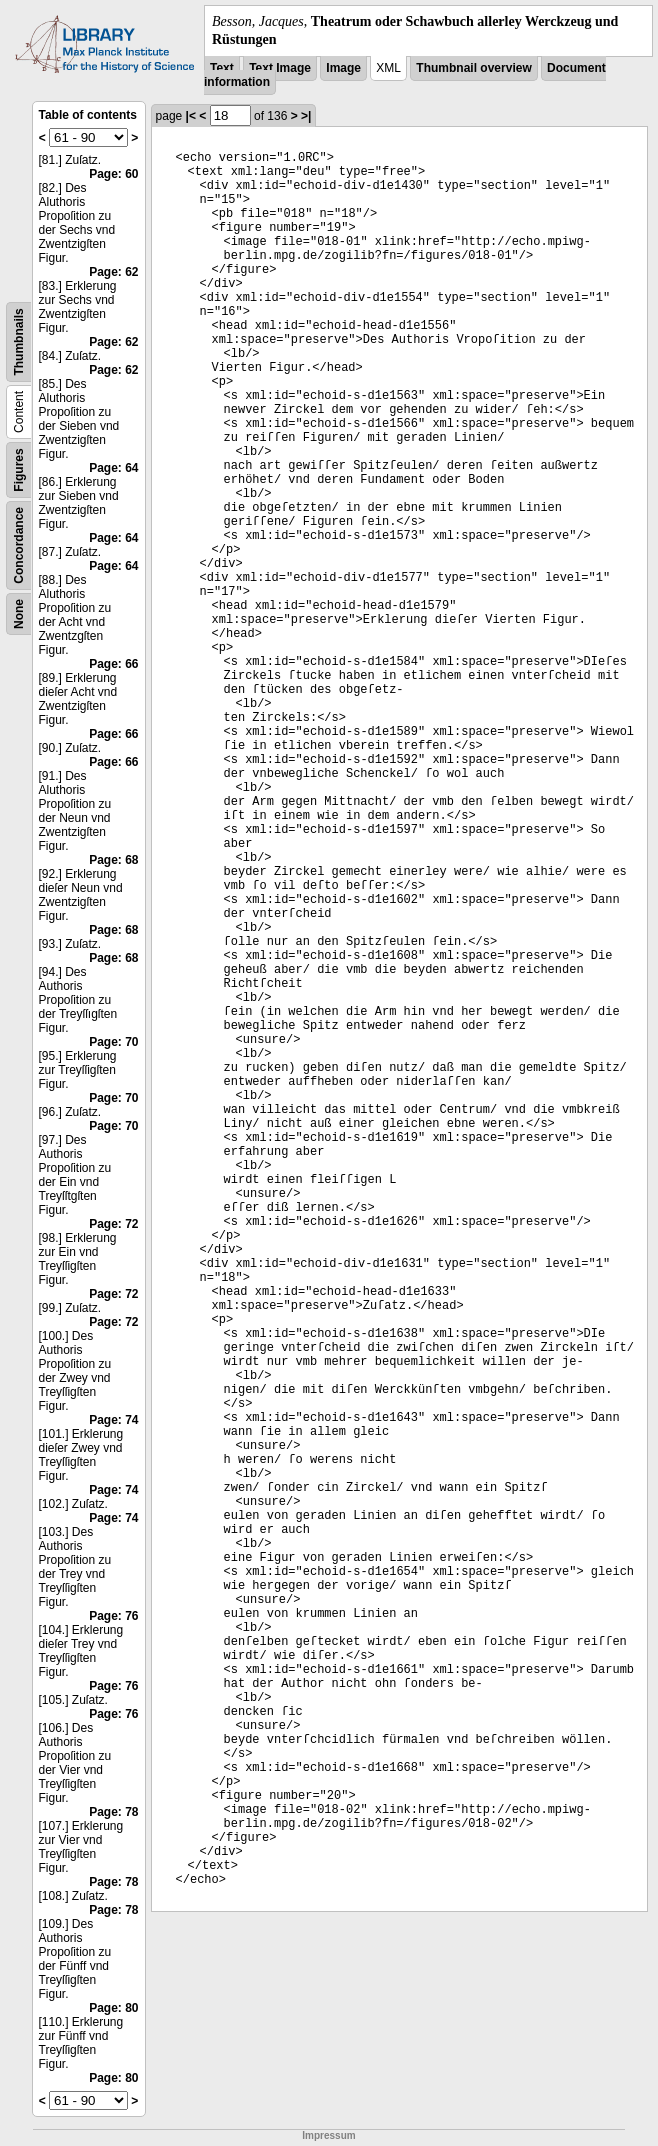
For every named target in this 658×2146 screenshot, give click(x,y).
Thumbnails (19, 342)
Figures (19, 470)
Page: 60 (113, 174)
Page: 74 (113, 1420)
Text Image (280, 68)
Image (343, 68)
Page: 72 (113, 1224)
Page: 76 (113, 1616)
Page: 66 (113, 664)
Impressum (328, 2135)
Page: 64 (113, 468)
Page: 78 (113, 1812)
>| (306, 116)
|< (191, 116)
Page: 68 (113, 860)
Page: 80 (113, 2008)
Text (222, 68)
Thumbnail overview (473, 68)
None (19, 614)
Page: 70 (113, 1042)
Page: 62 (113, 272)
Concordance (19, 545)
